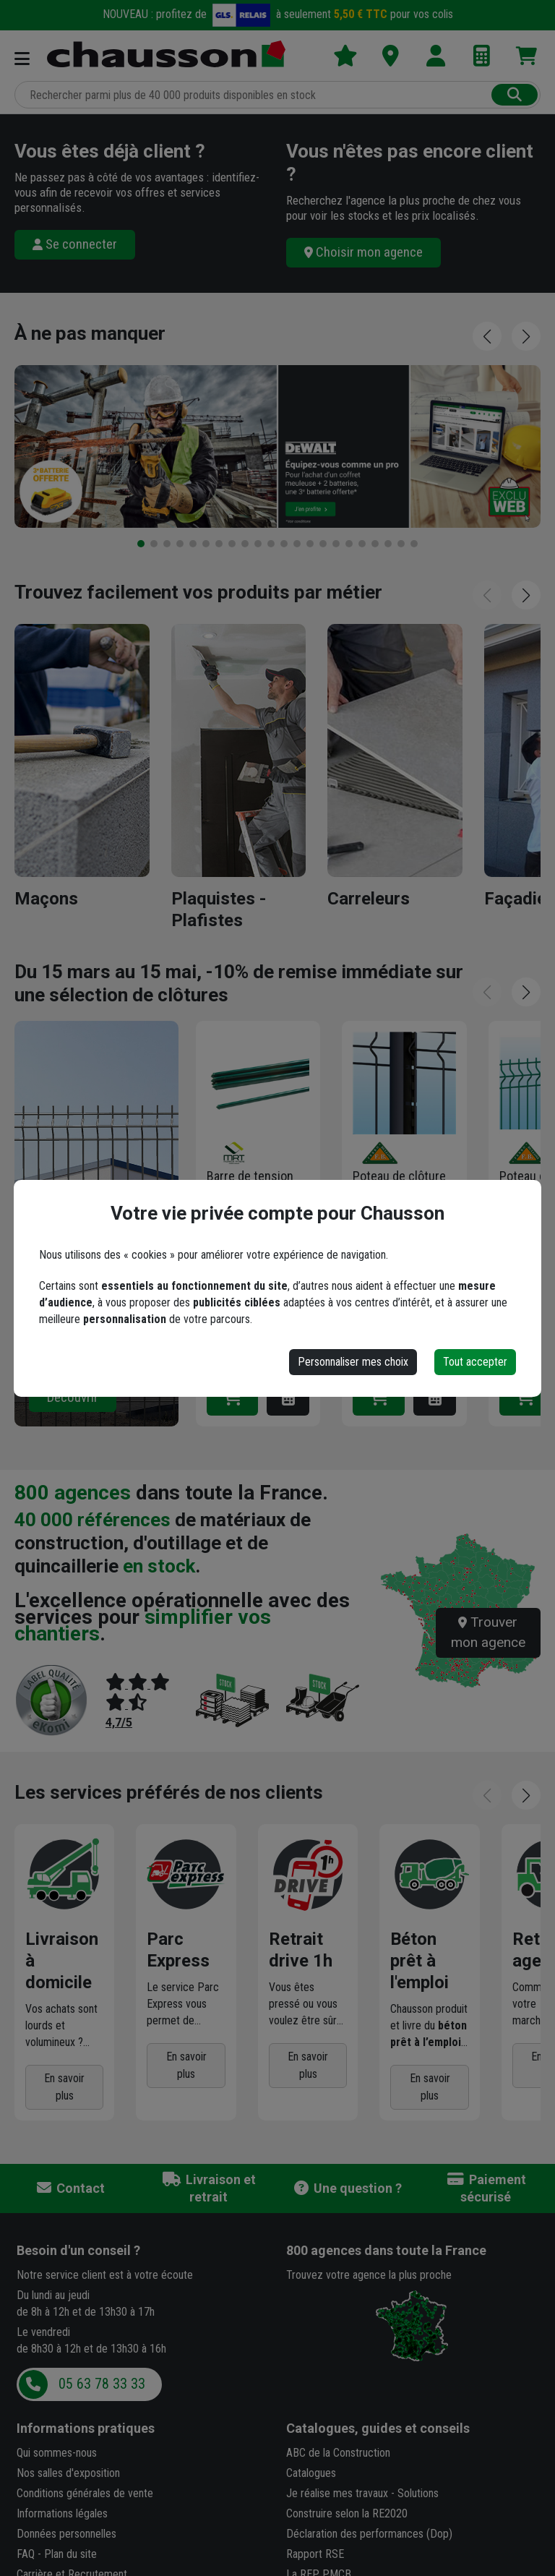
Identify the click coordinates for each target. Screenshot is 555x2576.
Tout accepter (475, 1362)
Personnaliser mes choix (353, 1362)
